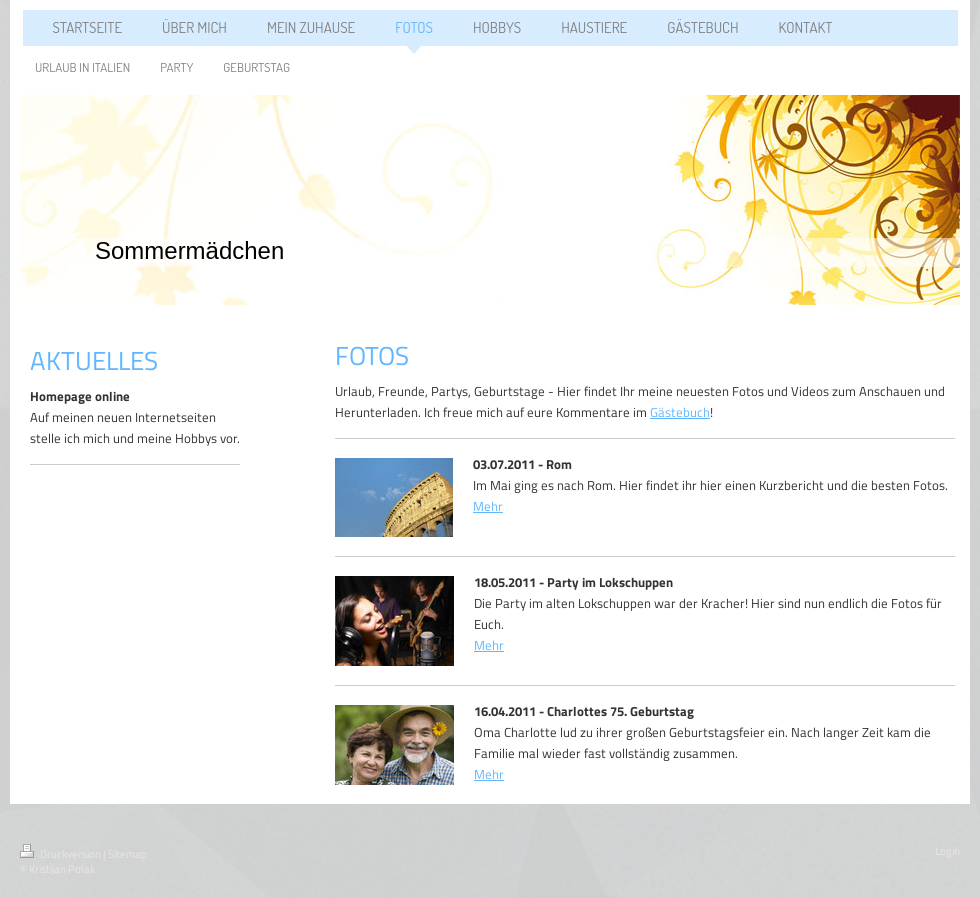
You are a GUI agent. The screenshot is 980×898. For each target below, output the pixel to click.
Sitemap (127, 854)
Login (947, 851)
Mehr (488, 506)
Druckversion (61, 854)
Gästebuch (680, 412)
